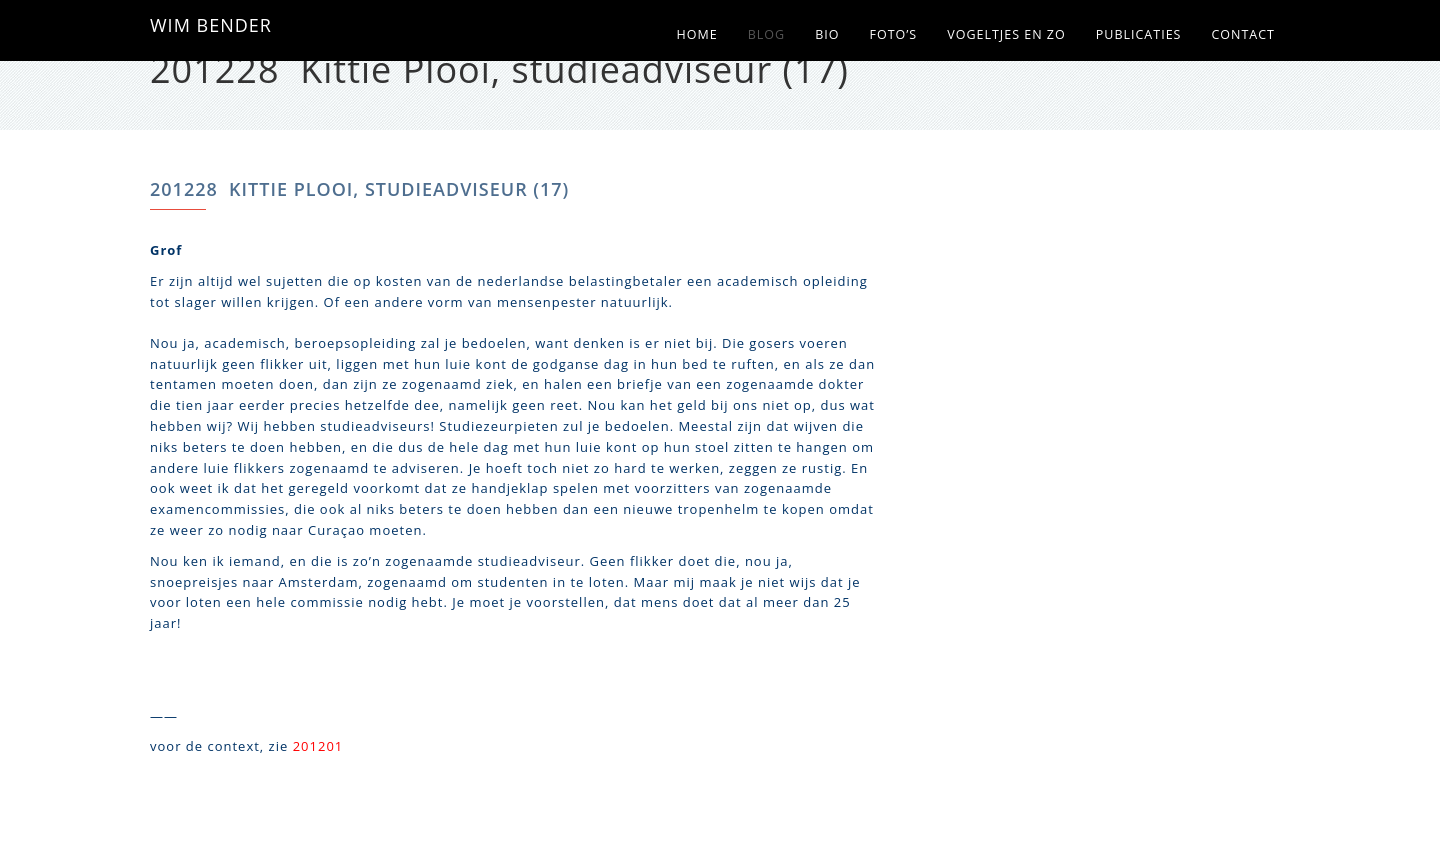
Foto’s (893, 34)
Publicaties (1139, 34)
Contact (1243, 34)
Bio (827, 34)
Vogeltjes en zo (1006, 34)
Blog (766, 34)
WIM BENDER (211, 25)
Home (697, 34)
